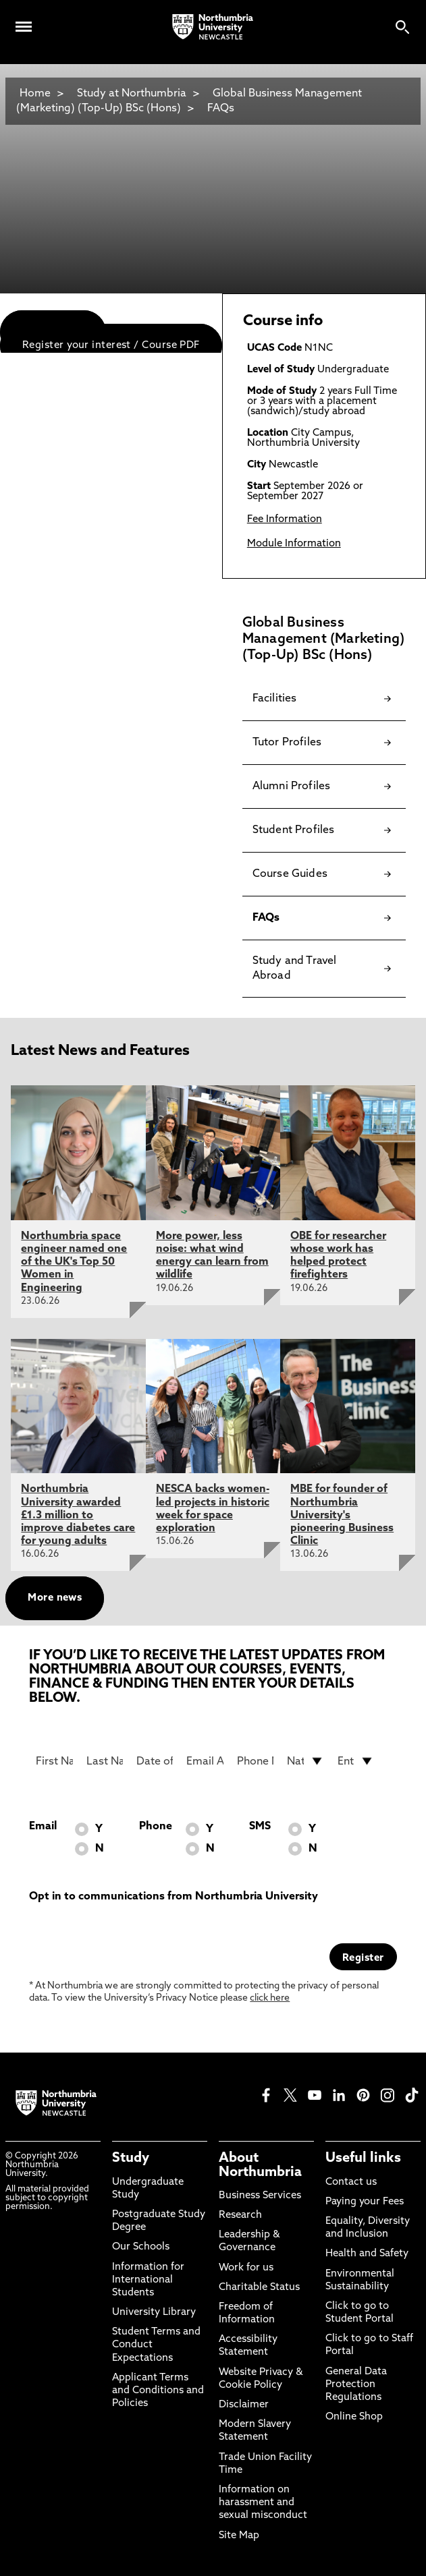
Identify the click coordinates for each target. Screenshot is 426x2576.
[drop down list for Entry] (356, 1761)
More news (55, 1598)
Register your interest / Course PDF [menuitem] (111, 346)
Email (43, 1826)
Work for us (246, 2268)
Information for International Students (148, 2280)
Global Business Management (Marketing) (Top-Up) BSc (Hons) (189, 101)
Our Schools (140, 2247)
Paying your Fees (364, 2202)
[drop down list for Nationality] (305, 1761)
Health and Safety (366, 2254)
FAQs (220, 108)
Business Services (260, 2196)
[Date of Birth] (155, 1761)
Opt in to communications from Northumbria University (173, 1896)
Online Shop (354, 2417)
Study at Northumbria (131, 93)
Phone (155, 1826)
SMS (260, 1826)
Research (240, 2215)
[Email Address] (205, 1761)
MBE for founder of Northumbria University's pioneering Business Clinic (342, 1515)
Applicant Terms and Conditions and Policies (158, 2391)
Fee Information (284, 520)
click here (270, 1998)
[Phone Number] (255, 1761)
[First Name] (54, 1761)
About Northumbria (260, 2165)
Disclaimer (244, 2405)
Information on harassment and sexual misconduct (263, 2503)
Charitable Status (259, 2288)
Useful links (363, 2158)
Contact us (351, 2182)
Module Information (294, 544)
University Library (154, 2313)
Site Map (239, 2536)
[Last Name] (105, 1761)
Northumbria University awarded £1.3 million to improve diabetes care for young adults (78, 1515)
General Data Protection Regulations (356, 2385)
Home (35, 93)
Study (130, 2158)
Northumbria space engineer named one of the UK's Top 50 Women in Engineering (74, 1262)
